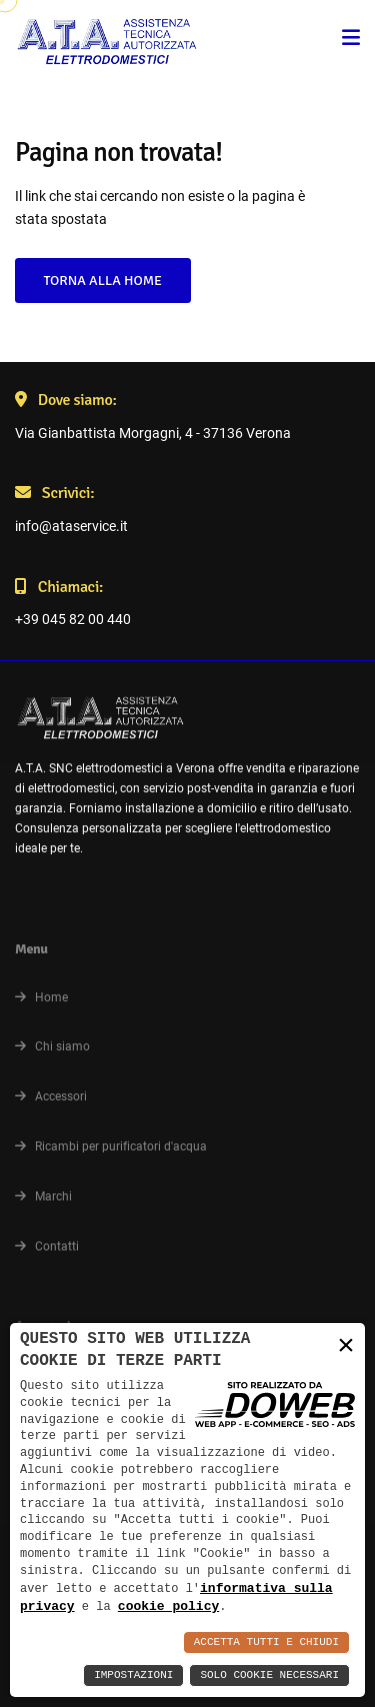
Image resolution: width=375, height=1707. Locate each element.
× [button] (346, 1344)
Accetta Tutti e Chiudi (266, 1642)
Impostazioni (133, 1675)
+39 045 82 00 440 (73, 619)
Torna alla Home (102, 280)
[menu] (351, 40)
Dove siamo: (66, 400)
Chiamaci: (59, 587)
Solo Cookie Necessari (269, 1675)
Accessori (51, 1103)
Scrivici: (54, 493)
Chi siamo (52, 1053)
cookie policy (168, 1606)
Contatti (47, 1252)
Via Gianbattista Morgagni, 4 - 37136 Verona (153, 433)
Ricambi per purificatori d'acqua (111, 1153)
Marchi (43, 1203)
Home (41, 1003)
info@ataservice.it (71, 526)
